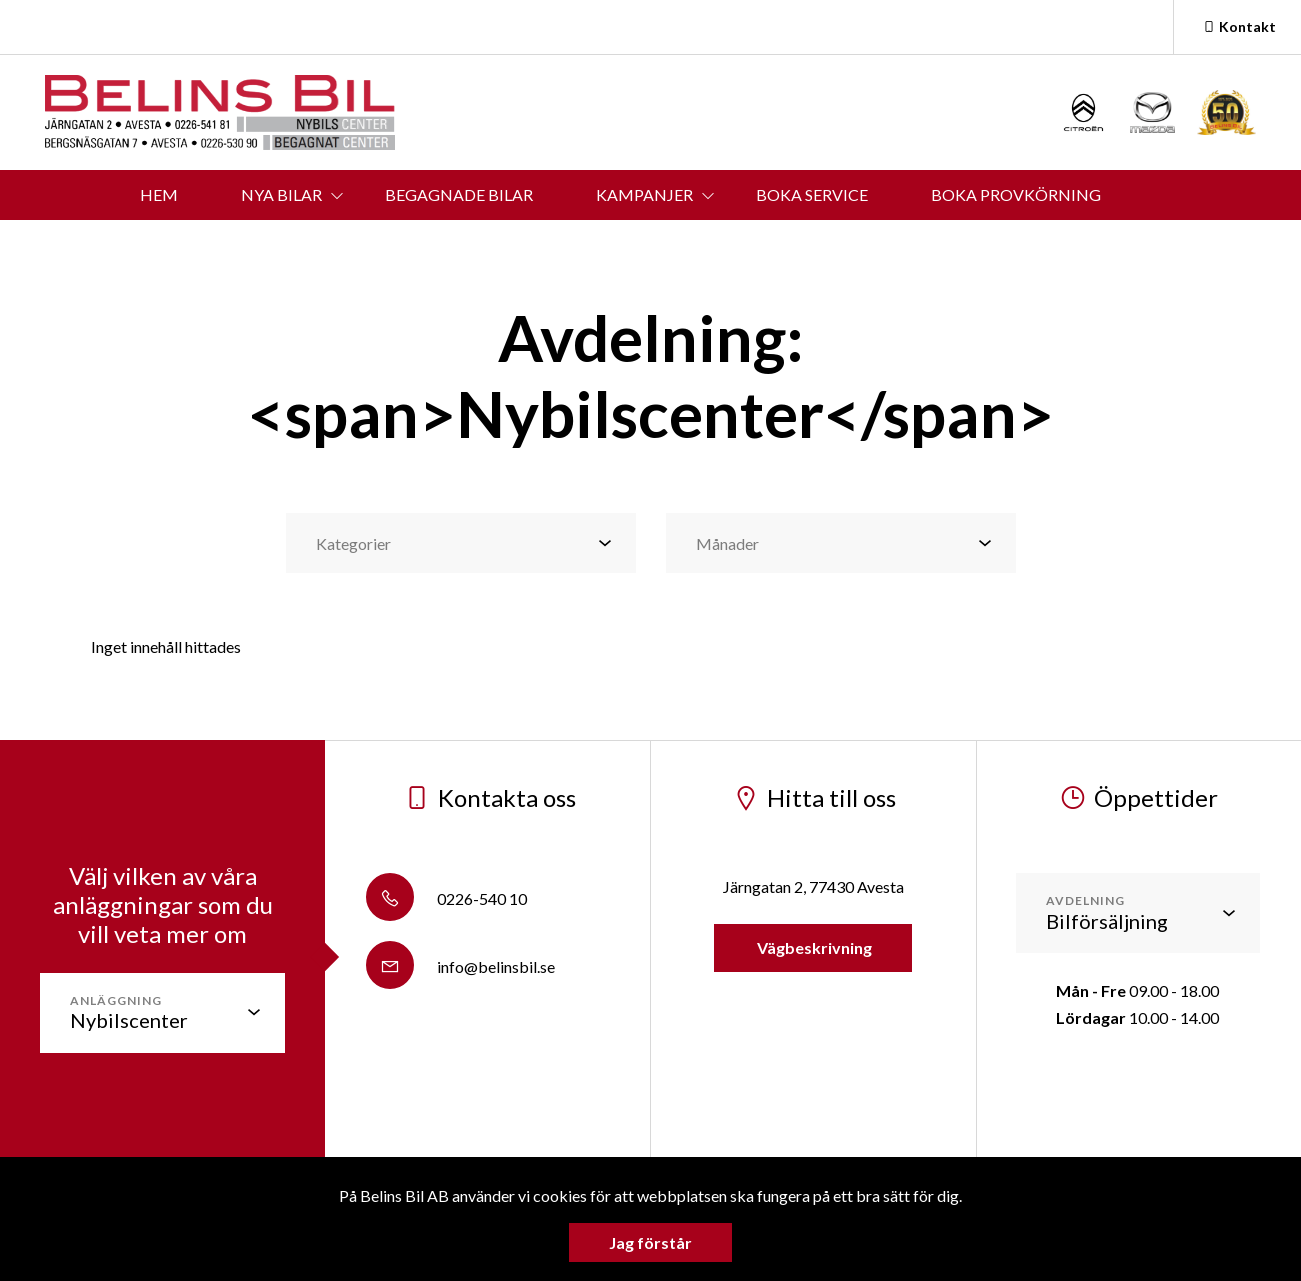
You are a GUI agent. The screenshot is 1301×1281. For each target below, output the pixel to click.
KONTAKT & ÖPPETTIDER (532, 244)
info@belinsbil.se (460, 966)
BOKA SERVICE (812, 194)
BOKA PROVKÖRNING (1016, 194)
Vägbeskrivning (813, 947)
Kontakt (1237, 26)
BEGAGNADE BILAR (459, 194)
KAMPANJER (644, 194)
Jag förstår (650, 1242)
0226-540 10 (446, 898)
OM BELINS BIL (750, 244)
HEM (159, 194)
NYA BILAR (281, 194)
